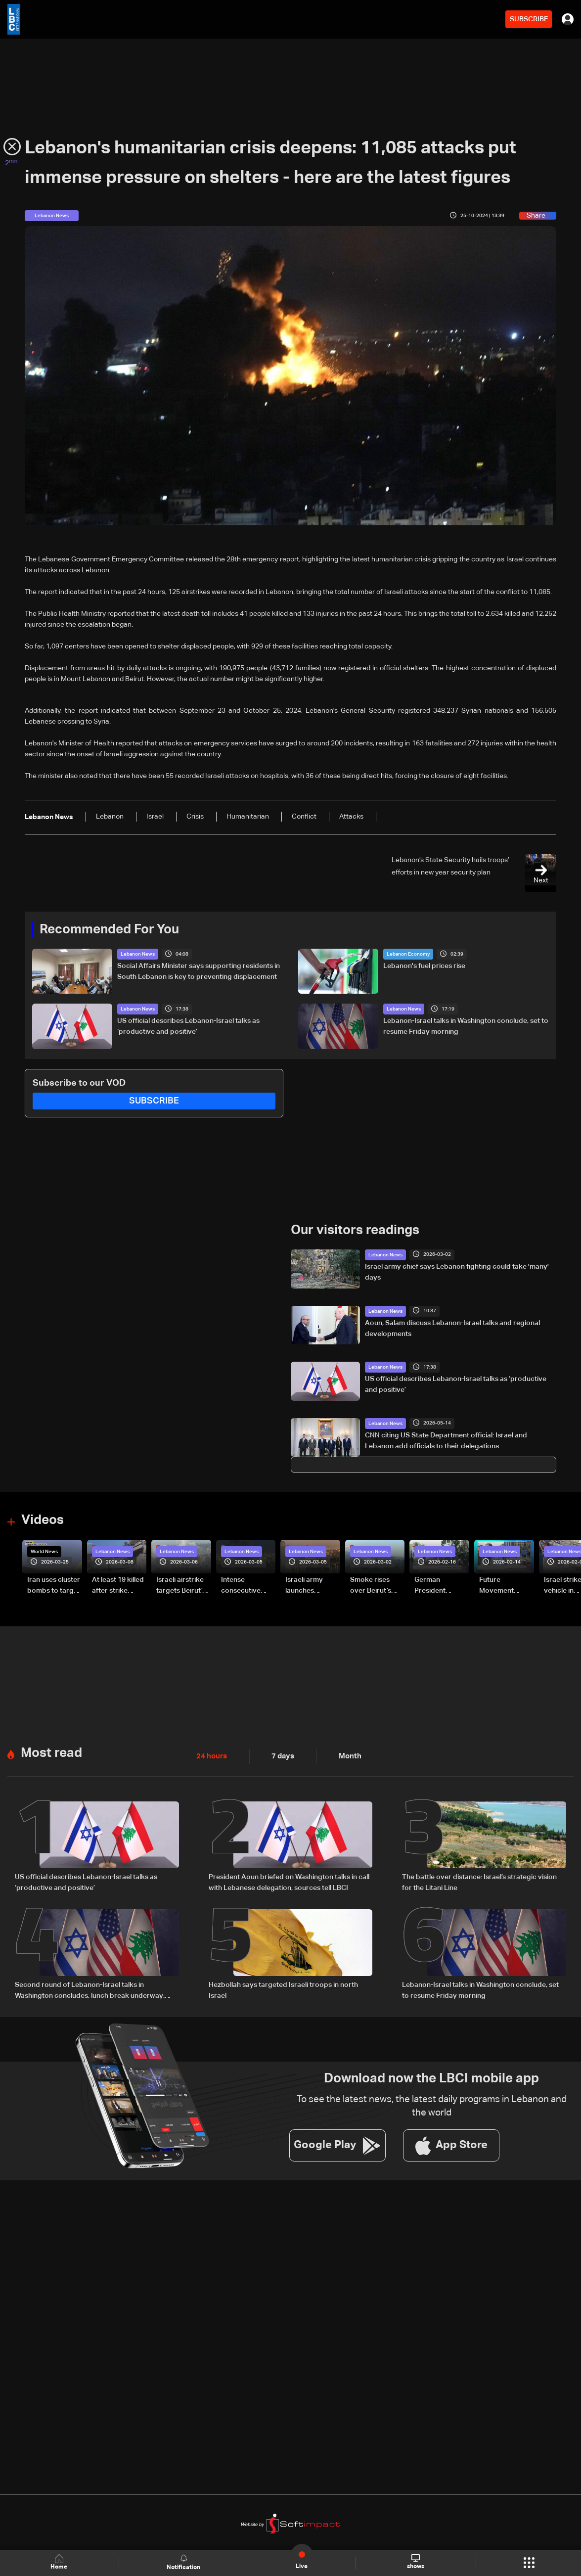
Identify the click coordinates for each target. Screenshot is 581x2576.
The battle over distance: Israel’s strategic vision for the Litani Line (479, 1881)
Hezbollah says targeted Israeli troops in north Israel (283, 1988)
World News (44, 1550)
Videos (42, 1520)
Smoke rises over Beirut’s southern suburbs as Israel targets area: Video (371, 1585)
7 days (280, 1754)
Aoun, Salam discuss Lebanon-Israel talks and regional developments (452, 1328)
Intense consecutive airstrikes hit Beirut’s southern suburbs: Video (245, 1585)
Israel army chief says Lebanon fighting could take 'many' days (457, 1272)
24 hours (210, 1754)
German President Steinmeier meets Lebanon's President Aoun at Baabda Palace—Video (439, 1585)
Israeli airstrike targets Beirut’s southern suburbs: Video (181, 1585)
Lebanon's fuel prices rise (424, 966)
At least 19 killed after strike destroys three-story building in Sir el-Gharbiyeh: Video (118, 1585)
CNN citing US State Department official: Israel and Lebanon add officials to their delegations (446, 1440)
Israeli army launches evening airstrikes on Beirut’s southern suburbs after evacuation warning (307, 1585)
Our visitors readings (355, 1230)
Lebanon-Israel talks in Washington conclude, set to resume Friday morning (465, 1026)
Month (346, 1754)
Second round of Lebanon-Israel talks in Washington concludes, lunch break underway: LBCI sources (90, 1989)
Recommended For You (109, 929)
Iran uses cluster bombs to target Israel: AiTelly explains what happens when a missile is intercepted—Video (53, 1585)
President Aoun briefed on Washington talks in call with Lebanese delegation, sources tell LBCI (289, 1881)
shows (415, 2562)
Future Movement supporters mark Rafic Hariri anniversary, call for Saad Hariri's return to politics (506, 1585)
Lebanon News (138, 954)
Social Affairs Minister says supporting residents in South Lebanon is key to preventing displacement (198, 971)
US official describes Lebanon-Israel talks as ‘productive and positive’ (188, 1026)
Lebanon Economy (408, 954)
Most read (51, 1752)
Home (59, 2562)
